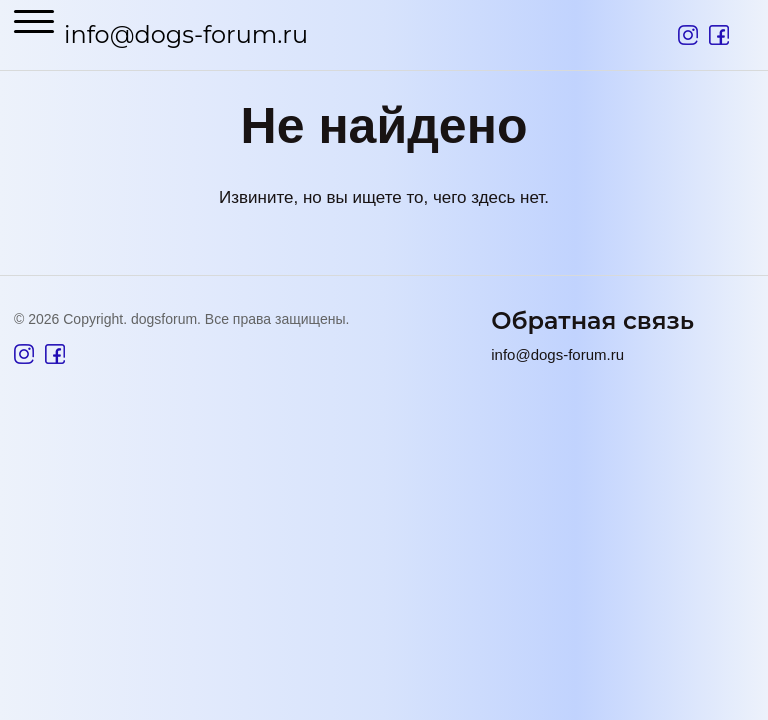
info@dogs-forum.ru (186, 34)
